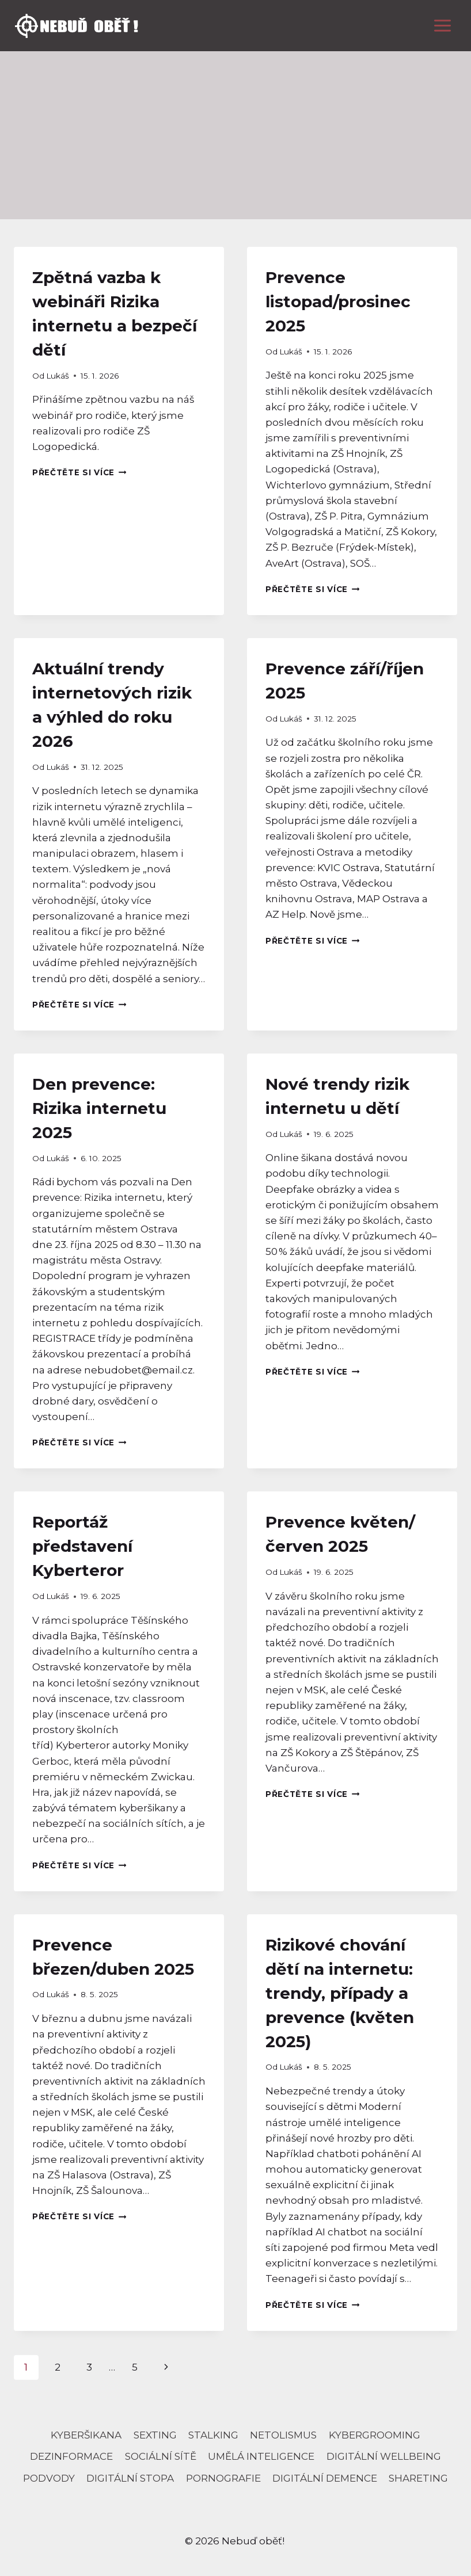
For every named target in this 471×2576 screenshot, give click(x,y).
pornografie (223, 2478)
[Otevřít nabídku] (442, 25)
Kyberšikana (86, 2435)
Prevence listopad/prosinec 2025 (338, 301)
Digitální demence (324, 2478)
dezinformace (71, 2456)
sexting (155, 2435)
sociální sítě (160, 2456)
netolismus (283, 2435)
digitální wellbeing (383, 2456)
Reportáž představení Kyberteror (82, 1546)
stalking (213, 2435)
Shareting (418, 2478)
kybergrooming (374, 2435)
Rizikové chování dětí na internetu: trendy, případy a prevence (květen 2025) (339, 1993)
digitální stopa (130, 2478)
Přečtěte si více (79, 472)
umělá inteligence (261, 2456)
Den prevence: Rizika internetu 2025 (99, 1108)
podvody (49, 2478)
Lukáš (57, 375)
